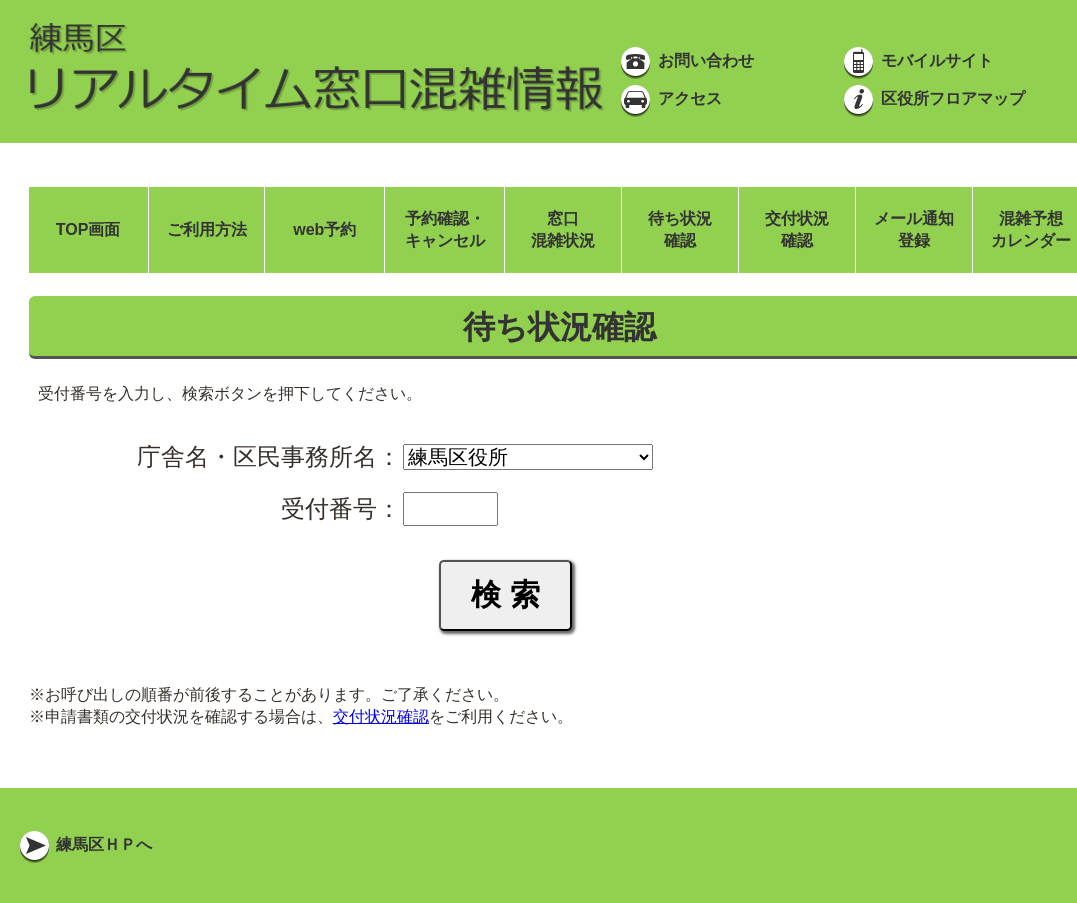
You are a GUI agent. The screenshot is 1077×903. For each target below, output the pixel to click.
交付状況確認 (381, 716)
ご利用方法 (207, 229)
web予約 (324, 229)
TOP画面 (88, 229)
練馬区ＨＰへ (84, 844)
